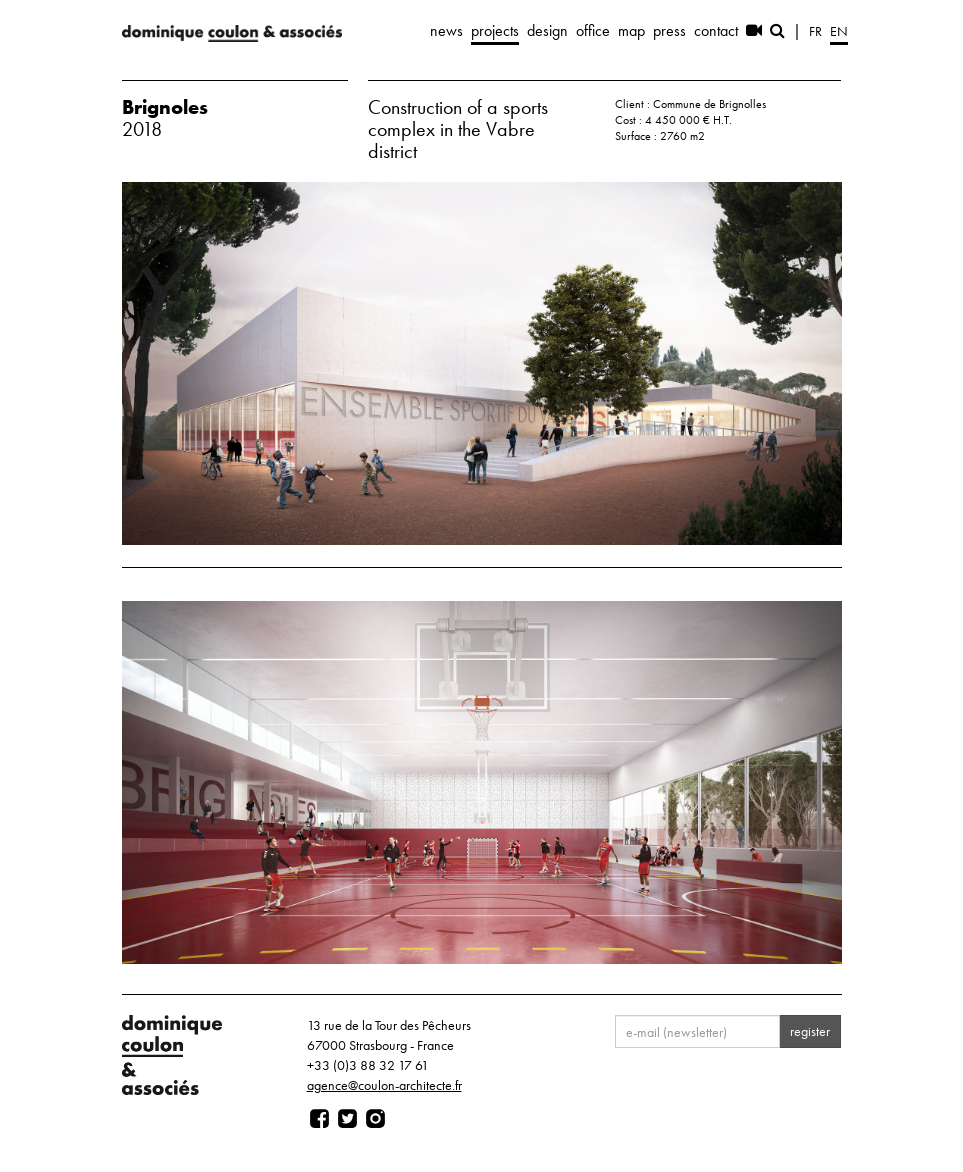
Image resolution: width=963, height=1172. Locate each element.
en (839, 31)
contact (716, 30)
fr (815, 31)
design (547, 30)
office (593, 30)
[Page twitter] (347, 1119)
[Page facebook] (319, 1119)
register (810, 1031)
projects (495, 30)
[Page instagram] (375, 1119)
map (631, 30)
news (446, 30)
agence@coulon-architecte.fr (384, 1085)
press (669, 30)
